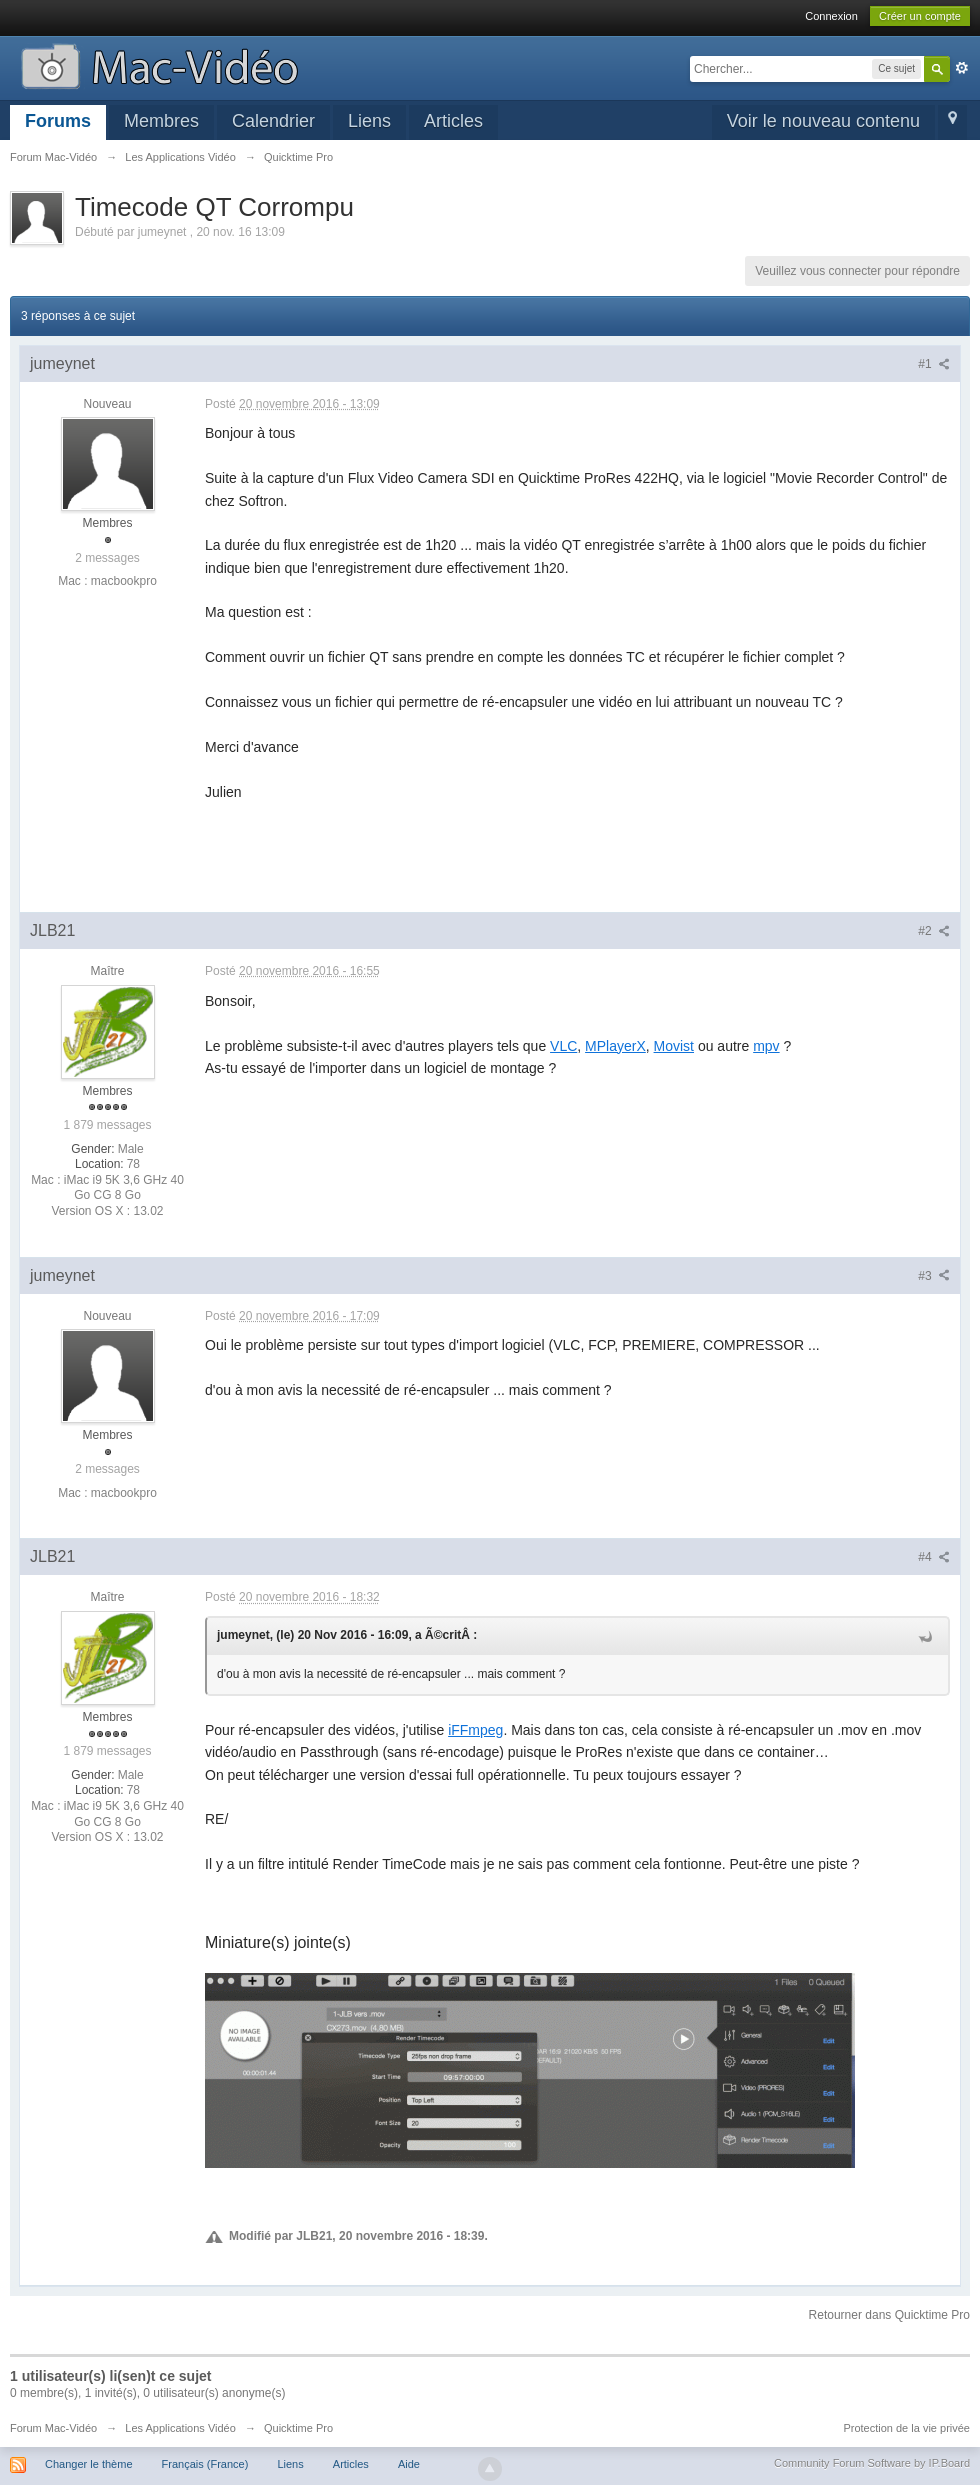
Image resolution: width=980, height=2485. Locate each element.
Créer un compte (920, 16)
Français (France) (205, 2464)
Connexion (831, 16)
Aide (409, 2464)
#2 (934, 931)
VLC (563, 1046)
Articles (453, 121)
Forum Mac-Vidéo (53, 2428)
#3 (934, 1276)
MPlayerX (615, 1046)
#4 (934, 1557)
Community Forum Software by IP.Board (872, 2463)
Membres (161, 121)
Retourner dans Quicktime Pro (889, 2315)
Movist (674, 1046)
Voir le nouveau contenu (823, 121)
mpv (766, 1046)
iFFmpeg (475, 1730)
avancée (962, 68)
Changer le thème (88, 2464)
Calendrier (273, 121)
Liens (369, 121)
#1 (934, 364)
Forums (58, 121)
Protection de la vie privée (906, 2428)
